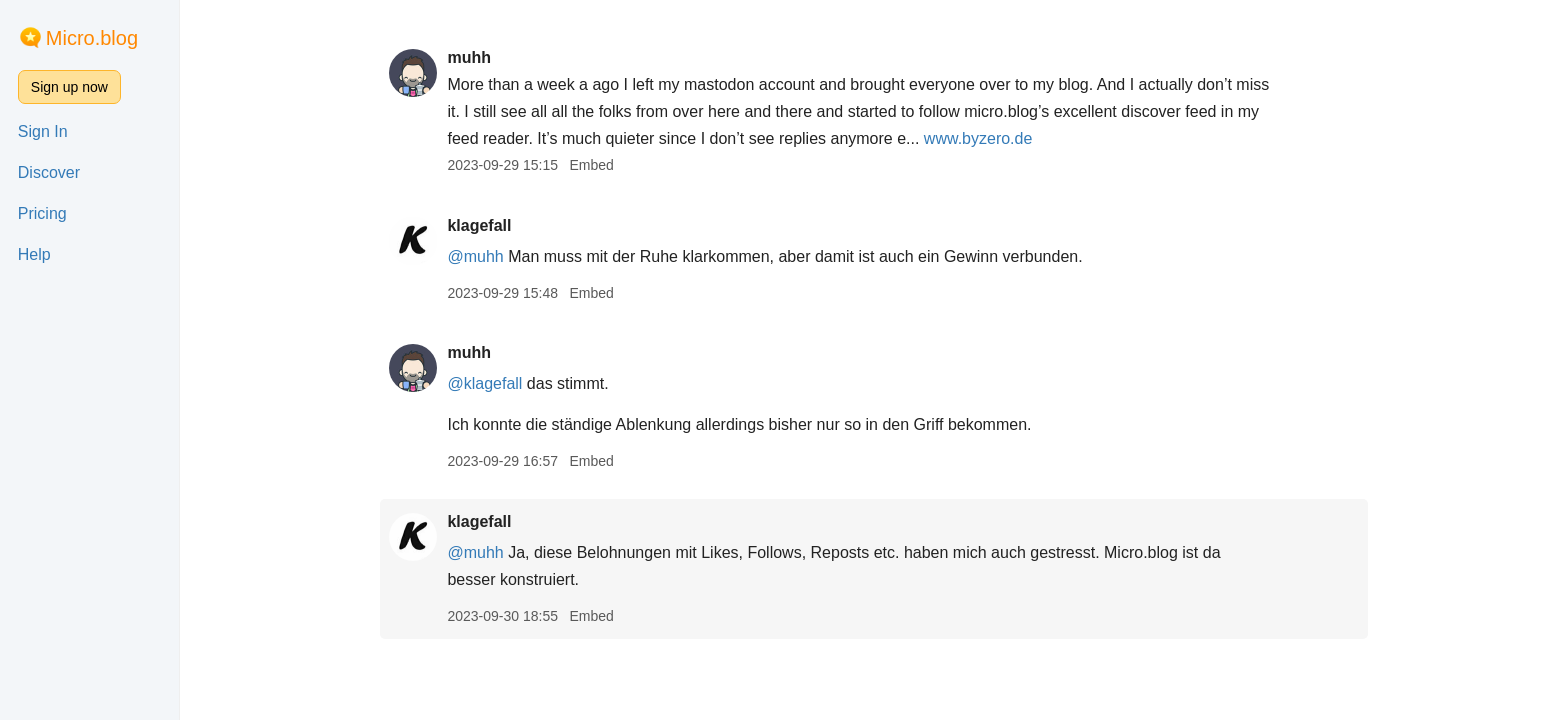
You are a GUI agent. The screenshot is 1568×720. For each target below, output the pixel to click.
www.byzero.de (978, 138)
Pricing (42, 213)
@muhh (475, 256)
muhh (469, 57)
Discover (49, 172)
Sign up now (69, 87)
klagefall (479, 225)
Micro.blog (92, 38)
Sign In (43, 131)
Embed (591, 165)
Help (34, 254)
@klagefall (484, 383)
